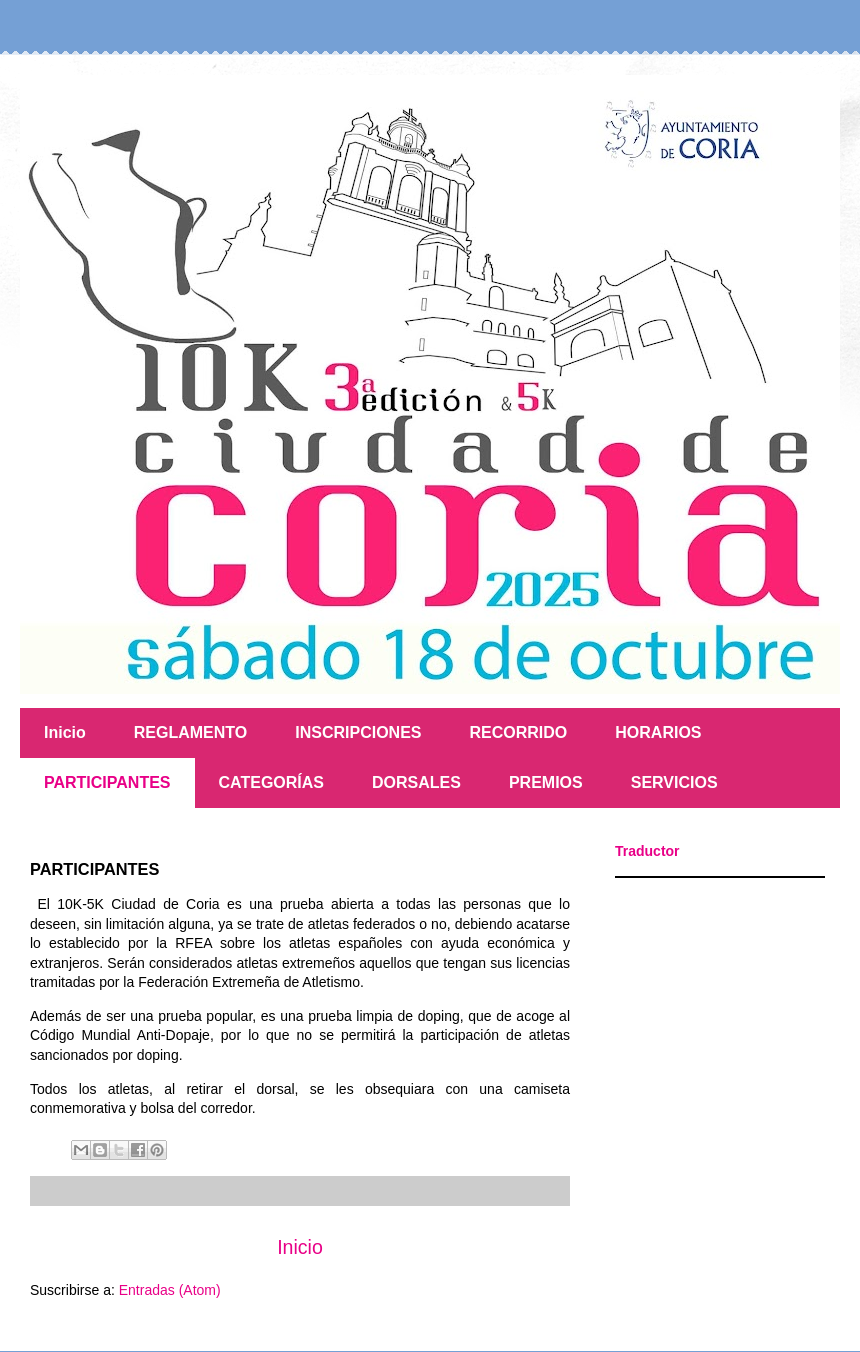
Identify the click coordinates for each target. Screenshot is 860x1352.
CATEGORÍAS (271, 782)
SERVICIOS (674, 782)
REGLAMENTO (190, 732)
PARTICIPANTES (107, 782)
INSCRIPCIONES (358, 732)
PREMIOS (546, 782)
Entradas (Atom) (170, 1290)
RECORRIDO (519, 732)
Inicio (65, 732)
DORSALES (416, 782)
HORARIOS (658, 732)
